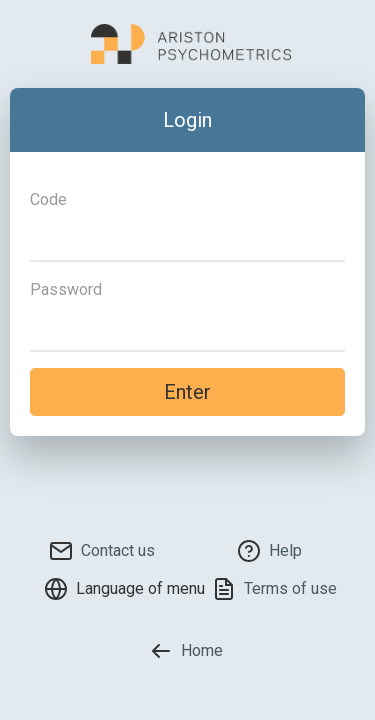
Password (66, 289)
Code (48, 199)
